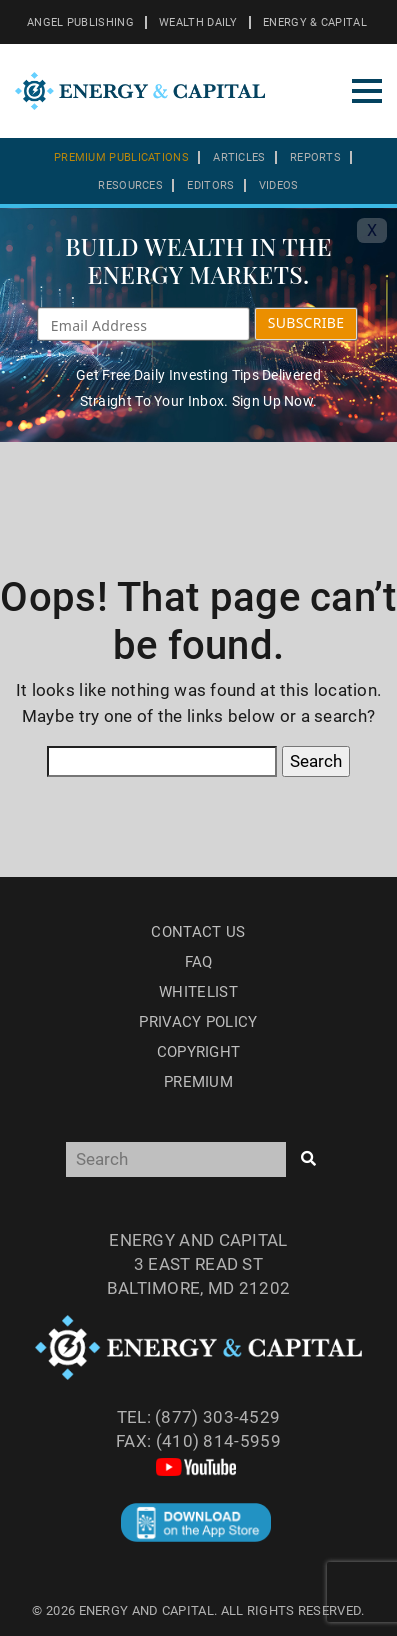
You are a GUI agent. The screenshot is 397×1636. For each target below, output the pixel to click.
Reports (315, 157)
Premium (198, 1082)
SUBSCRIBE (306, 322)
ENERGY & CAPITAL (315, 22)
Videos (279, 185)
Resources (130, 185)
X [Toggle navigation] (372, 230)
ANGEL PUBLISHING (80, 22)
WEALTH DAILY (198, 22)
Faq (199, 962)
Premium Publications (121, 157)
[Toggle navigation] (367, 91)
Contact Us (198, 932)
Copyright (199, 1052)
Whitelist (198, 992)
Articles (239, 157)
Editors (210, 185)
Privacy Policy (198, 1022)
